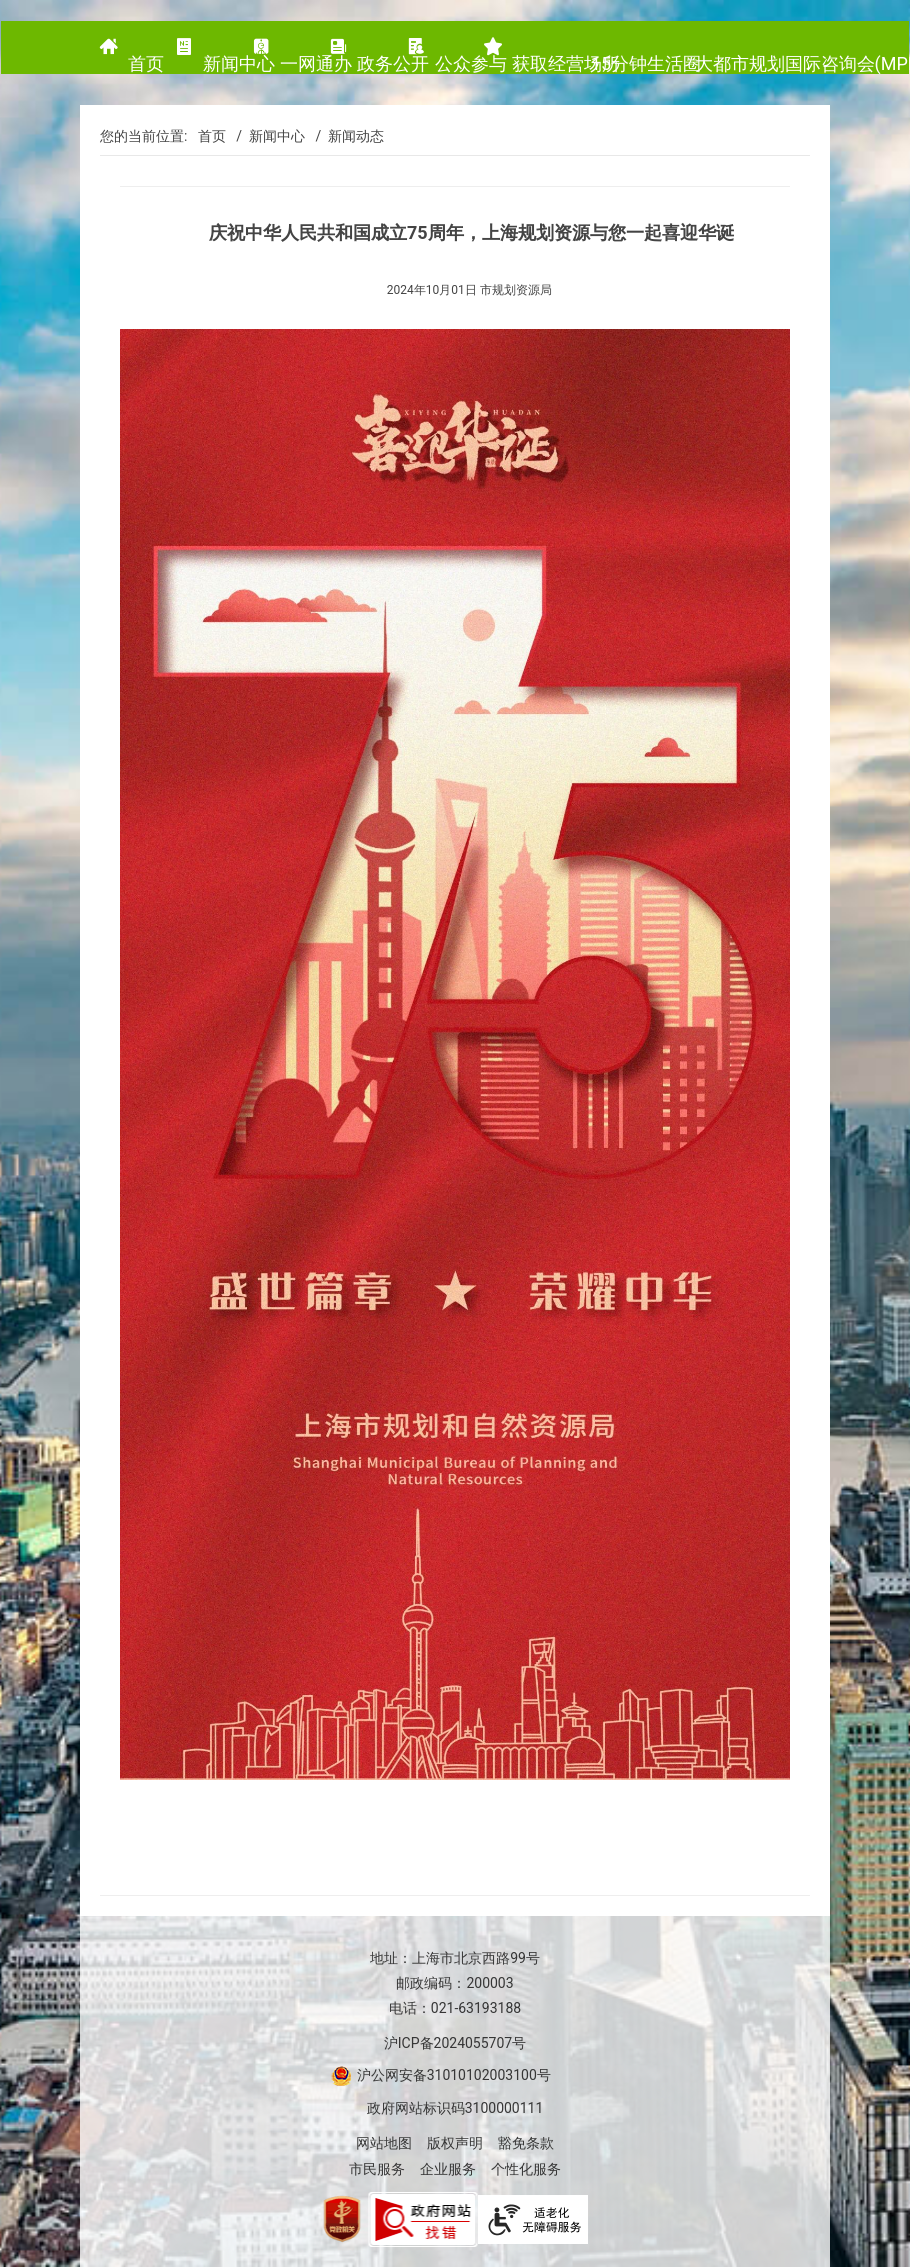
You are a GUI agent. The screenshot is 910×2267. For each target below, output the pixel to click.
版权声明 (455, 2143)
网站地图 (384, 2143)
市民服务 (377, 2169)
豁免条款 (526, 2143)
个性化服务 (526, 2169)
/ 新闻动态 (346, 136)
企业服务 (448, 2169)
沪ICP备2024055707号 (455, 2043)
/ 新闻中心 (267, 136)
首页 (212, 136)
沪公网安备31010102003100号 (452, 2075)
